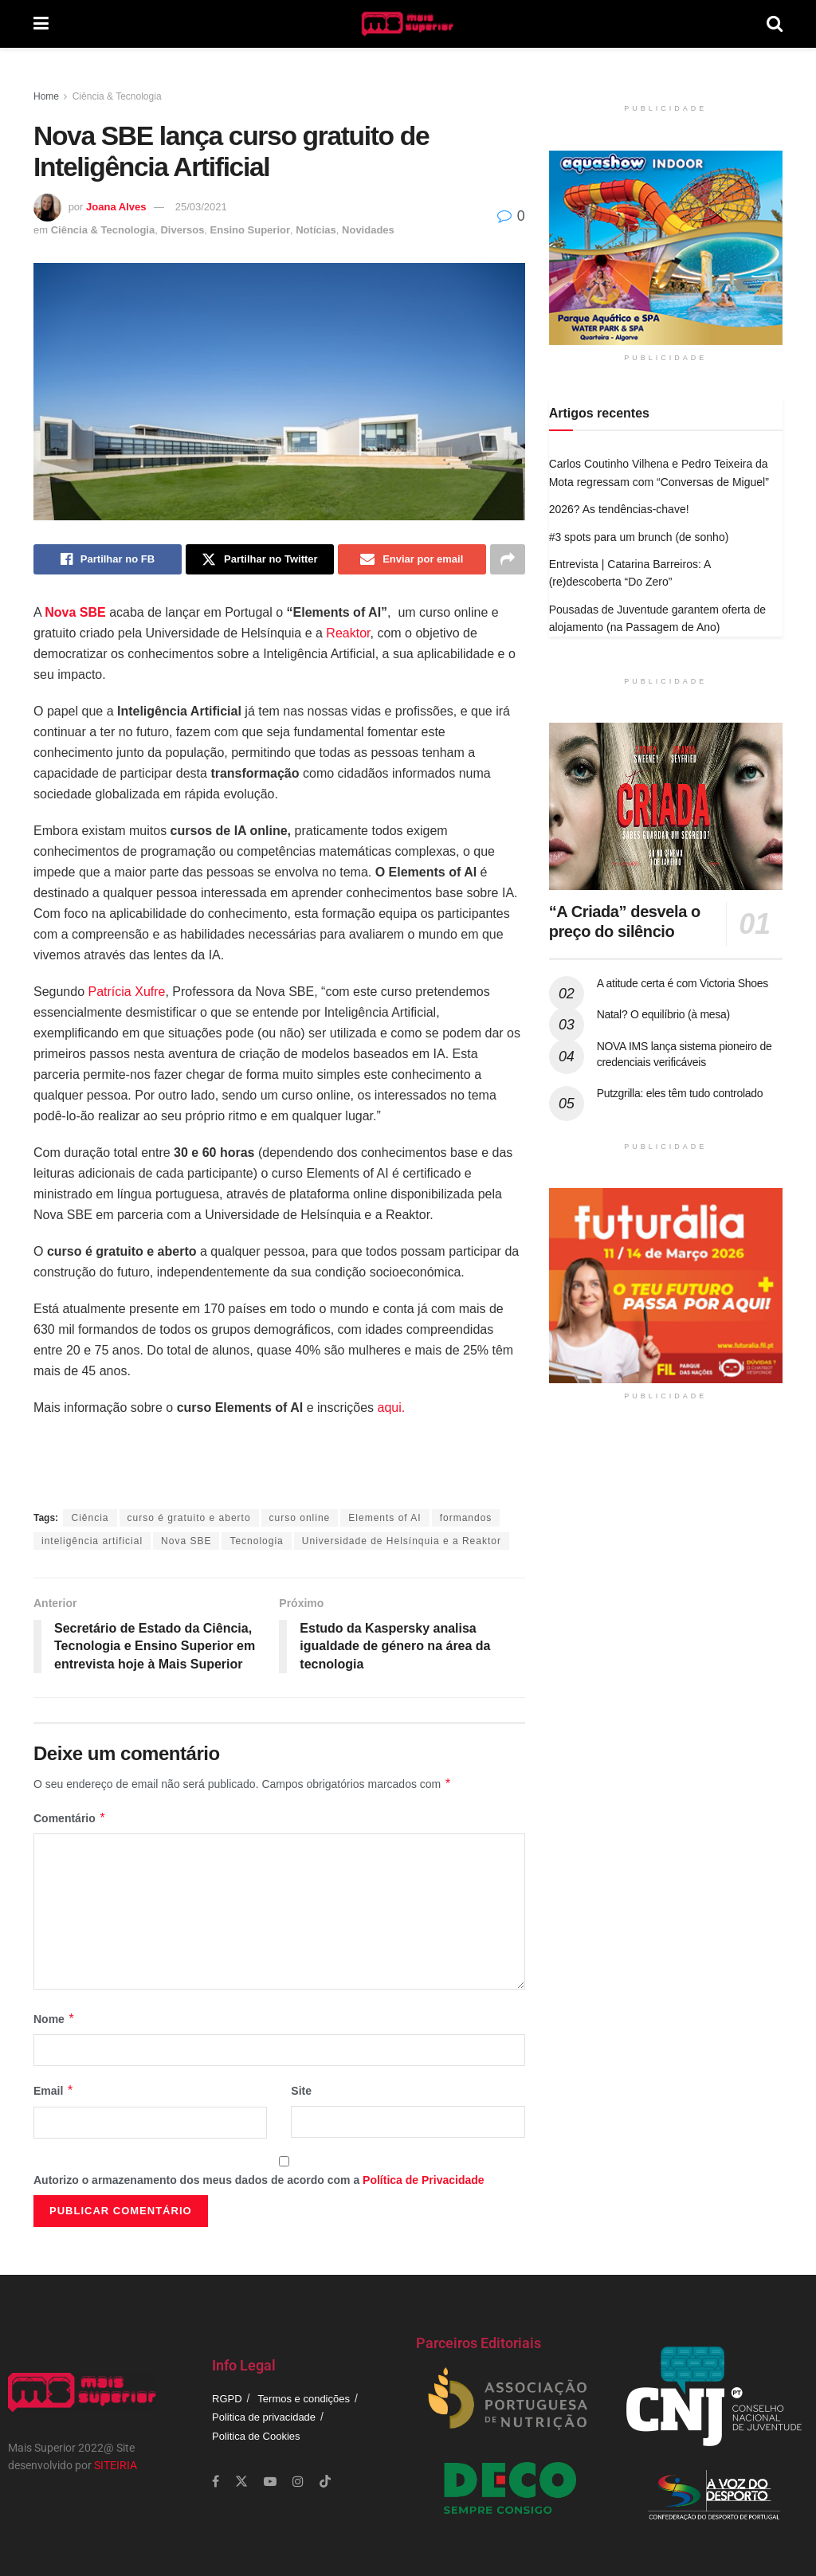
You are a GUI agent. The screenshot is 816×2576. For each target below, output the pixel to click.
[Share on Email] (412, 559)
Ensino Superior (250, 230)
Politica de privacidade (264, 2417)
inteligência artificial (92, 1541)
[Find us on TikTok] (325, 2482)
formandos (466, 1517)
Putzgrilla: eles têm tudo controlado (680, 1093)
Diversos (182, 230)
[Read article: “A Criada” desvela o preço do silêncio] (666, 806)
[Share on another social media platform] (507, 559)
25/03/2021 (201, 207)
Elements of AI (384, 1517)
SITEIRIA (115, 2465)
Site (301, 2090)
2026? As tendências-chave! (619, 509)
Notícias (316, 230)
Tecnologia (256, 1541)
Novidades (368, 230)
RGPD (227, 2399)
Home (46, 96)
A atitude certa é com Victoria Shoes (682, 983)
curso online (300, 1517)
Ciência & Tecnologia (117, 96)
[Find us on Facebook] (215, 2481)
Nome (54, 2019)
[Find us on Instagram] (298, 2481)
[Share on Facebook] (107, 559)
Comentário (69, 1818)
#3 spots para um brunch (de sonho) (639, 537)
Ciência (89, 1517)
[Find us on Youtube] (270, 2481)
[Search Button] (775, 24)
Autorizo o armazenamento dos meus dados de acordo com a (258, 2180)
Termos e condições (303, 2399)
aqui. (389, 1407)
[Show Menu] (41, 24)
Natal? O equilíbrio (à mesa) (663, 1014)
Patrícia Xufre (127, 991)
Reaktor (348, 633)
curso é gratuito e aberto (189, 1517)
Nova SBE (186, 1541)
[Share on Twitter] (260, 559)
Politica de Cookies (256, 2436)
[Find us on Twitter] (241, 2481)
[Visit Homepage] (407, 24)
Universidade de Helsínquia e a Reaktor (401, 1541)
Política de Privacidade (423, 2180)
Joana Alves (116, 207)
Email (53, 2091)
